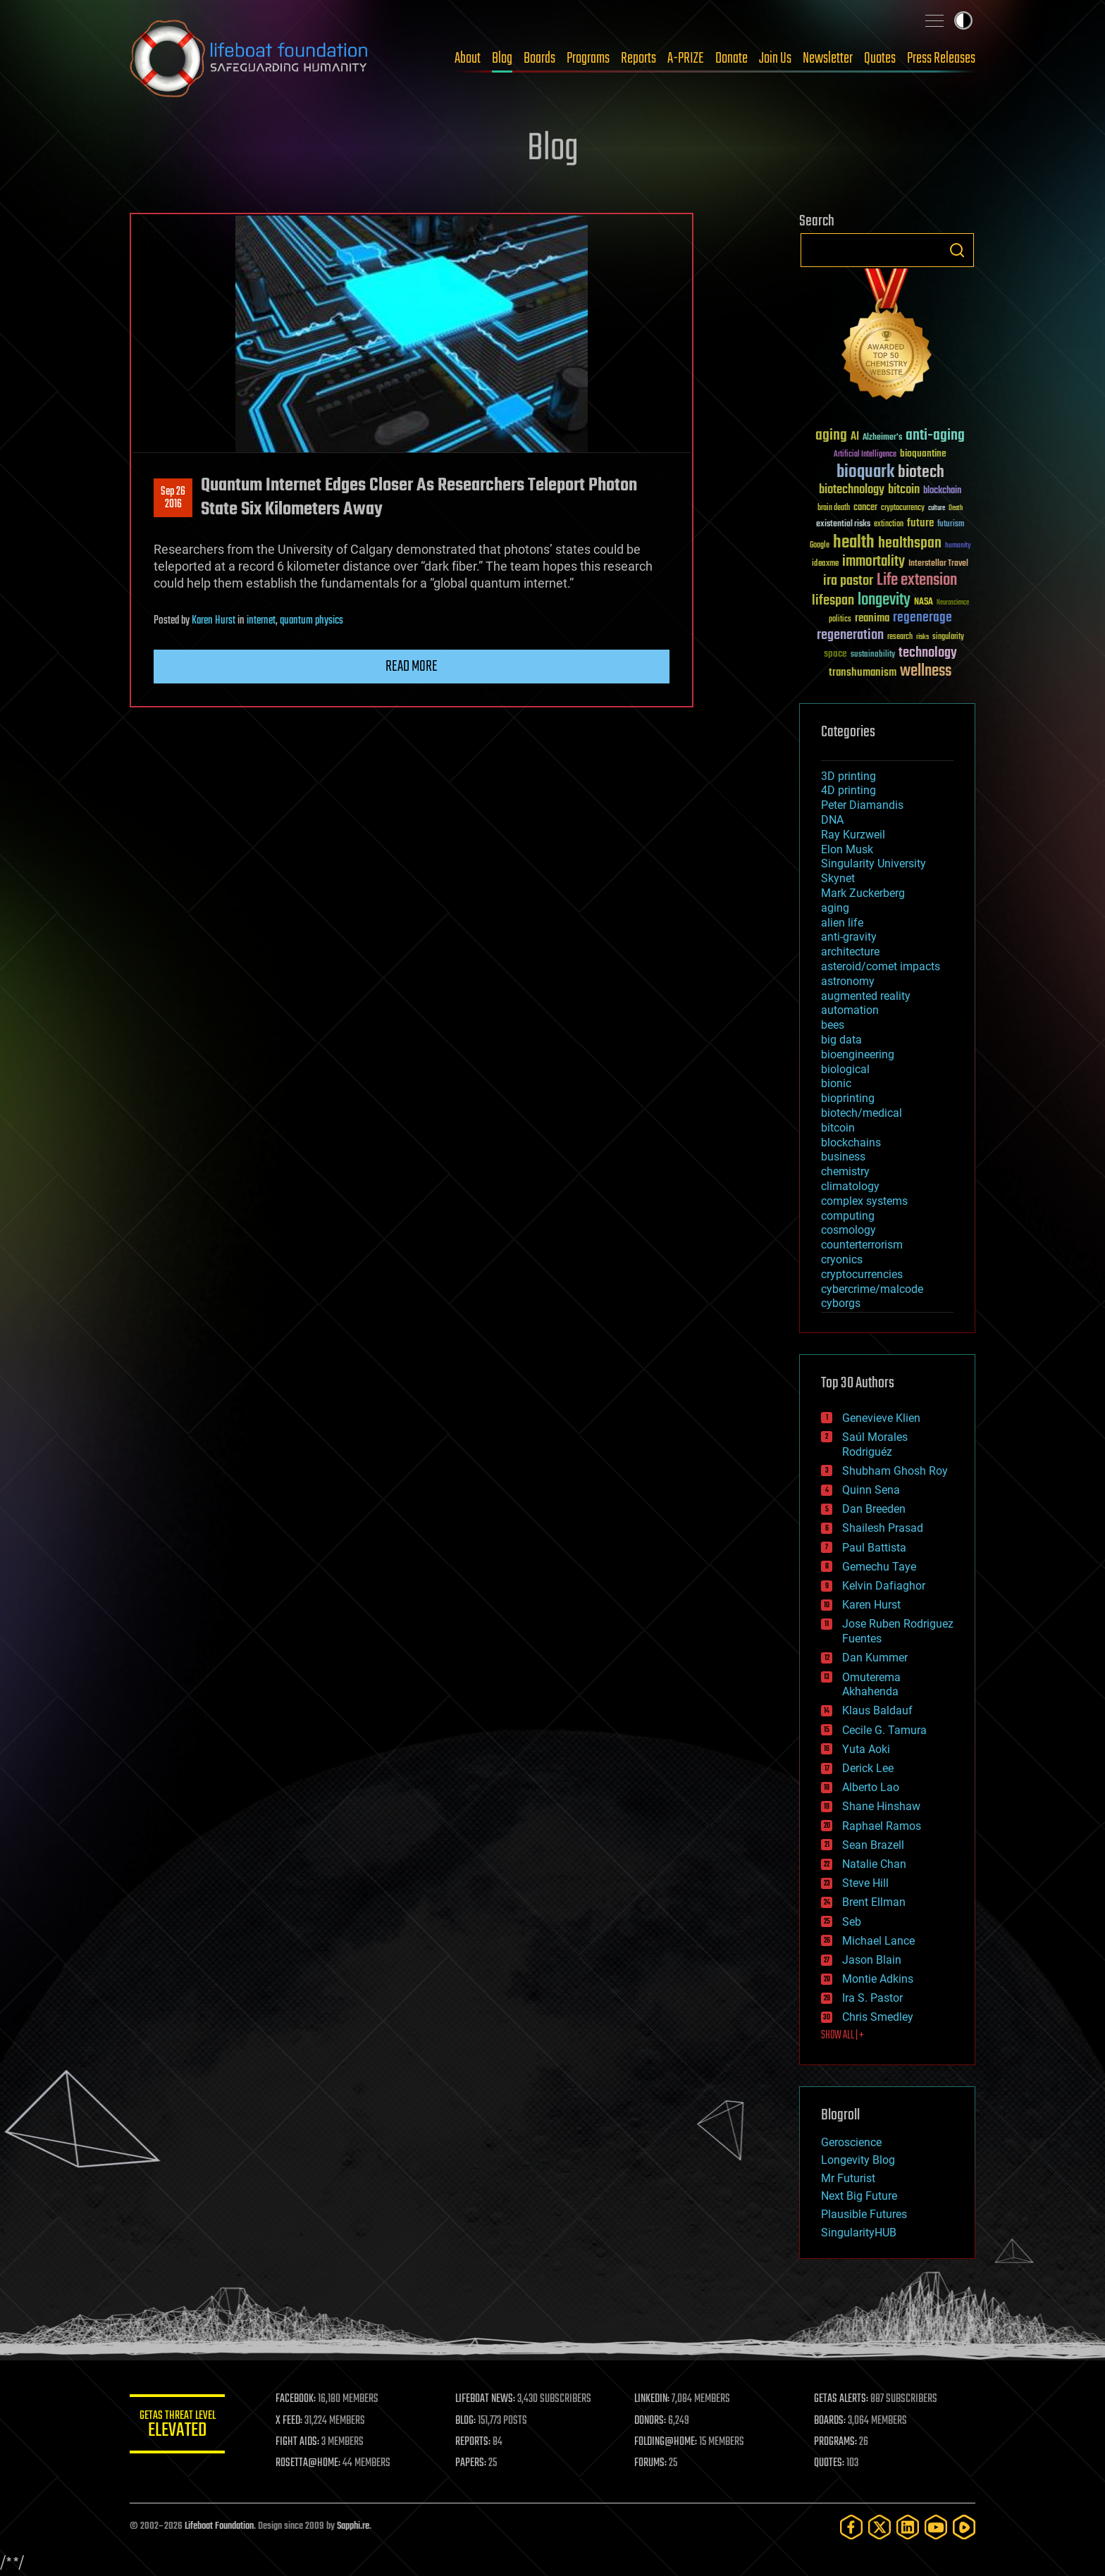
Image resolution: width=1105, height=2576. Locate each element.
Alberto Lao (870, 1787)
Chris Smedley (877, 2017)
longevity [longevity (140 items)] (884, 600)
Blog (502, 58)
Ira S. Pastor (872, 1998)
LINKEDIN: (654, 2399)
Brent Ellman (874, 1902)
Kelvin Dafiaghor (883, 1585)
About (468, 58)
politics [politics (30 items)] (840, 619)
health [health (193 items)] (854, 543)
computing (848, 1215)
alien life (842, 922)
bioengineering (857, 1054)
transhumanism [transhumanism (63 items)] (862, 672)
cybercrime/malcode (872, 1289)
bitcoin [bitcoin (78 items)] (904, 490)
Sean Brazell (873, 1845)
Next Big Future (859, 2196)
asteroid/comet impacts (880, 966)
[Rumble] (964, 2527)
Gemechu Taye (879, 1566)
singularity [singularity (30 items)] (948, 637)
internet (261, 621)
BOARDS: (830, 2421)
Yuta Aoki (866, 1749)
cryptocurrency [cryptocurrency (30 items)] (903, 508)
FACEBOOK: (299, 2399)
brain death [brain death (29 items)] (833, 508)
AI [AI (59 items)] (855, 437)
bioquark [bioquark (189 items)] (865, 472)
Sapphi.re (353, 2526)
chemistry (845, 1171)
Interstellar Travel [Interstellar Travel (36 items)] (938, 564)
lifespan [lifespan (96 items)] (833, 601)
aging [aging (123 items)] (831, 436)
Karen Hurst (213, 621)
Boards (539, 58)
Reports (638, 58)
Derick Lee (868, 1768)
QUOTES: (830, 2463)
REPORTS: (475, 2442)
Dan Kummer (875, 1657)
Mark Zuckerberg (863, 893)
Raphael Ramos (881, 1826)
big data (841, 1039)
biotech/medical (861, 1113)
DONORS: (652, 2421)
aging (835, 908)
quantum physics (311, 621)
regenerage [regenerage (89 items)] (922, 618)
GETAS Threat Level (179, 2426)
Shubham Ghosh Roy (895, 1471)
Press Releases (941, 58)
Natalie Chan (874, 1864)
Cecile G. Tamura (884, 1730)
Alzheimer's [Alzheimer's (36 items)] (882, 438)
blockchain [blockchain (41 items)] (942, 491)
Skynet (838, 878)
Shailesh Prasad (882, 1528)
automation (850, 1010)
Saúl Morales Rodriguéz (875, 1444)
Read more (411, 667)
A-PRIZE (685, 58)
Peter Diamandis (862, 805)
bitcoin (838, 1127)
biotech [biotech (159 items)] (921, 472)
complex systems (864, 1201)
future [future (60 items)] (920, 523)
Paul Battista (874, 1547)
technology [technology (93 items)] (928, 653)
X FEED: (292, 2421)
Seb (851, 1921)
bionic (836, 1083)
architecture (850, 951)
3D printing (848, 776)
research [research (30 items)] (900, 637)
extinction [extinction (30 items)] (888, 524)
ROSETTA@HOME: (311, 2463)
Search (957, 250)
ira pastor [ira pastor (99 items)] (848, 581)
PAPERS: (472, 2463)
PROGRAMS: (836, 2442)
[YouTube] (936, 2527)
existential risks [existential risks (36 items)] (843, 524)
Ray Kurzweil (853, 834)
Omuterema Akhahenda (871, 1685)
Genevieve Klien (881, 1418)
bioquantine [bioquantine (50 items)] (923, 453)
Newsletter (828, 58)
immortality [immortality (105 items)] (873, 561)
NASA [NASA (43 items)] (923, 602)
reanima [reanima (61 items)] (872, 618)
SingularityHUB (858, 2232)
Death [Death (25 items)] (956, 508)
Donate (731, 58)
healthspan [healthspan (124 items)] (910, 543)
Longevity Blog (858, 2160)
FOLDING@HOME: (667, 2442)
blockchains (851, 1142)
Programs (588, 58)
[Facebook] (851, 2527)
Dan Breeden (874, 1509)
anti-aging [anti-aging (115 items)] (935, 436)
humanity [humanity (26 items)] (958, 546)
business (843, 1156)
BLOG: (467, 2421)
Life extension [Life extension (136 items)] (917, 580)
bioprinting (848, 1098)
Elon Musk (847, 849)
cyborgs (840, 1303)
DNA (832, 819)
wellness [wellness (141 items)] (925, 671)
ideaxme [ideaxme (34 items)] (825, 564)
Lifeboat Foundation (219, 2526)
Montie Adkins (877, 1979)
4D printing (848, 790)
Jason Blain (871, 1960)
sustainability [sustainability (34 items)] (873, 655)
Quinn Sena (871, 1490)
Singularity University (873, 863)
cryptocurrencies (862, 1274)
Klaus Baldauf (877, 1710)
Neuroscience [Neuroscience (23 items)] (953, 603)
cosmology (848, 1230)
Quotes (880, 58)
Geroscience (851, 2142)
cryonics (842, 1259)
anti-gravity (849, 936)
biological (845, 1069)
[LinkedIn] (907, 2527)
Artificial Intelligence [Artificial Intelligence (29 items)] (865, 454)
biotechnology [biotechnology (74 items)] (851, 490)
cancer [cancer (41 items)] (865, 508)
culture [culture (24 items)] (936, 508)
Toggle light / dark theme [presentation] (963, 20)
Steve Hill (865, 1883)
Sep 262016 (173, 498)
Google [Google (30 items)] (819, 545)
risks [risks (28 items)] (922, 637)
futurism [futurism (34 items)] (950, 525)
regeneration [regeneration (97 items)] (850, 635)
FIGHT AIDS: (301, 2442)
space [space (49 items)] (835, 654)
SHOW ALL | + (842, 2035)
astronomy (848, 981)
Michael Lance (878, 1941)
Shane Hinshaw (881, 1806)
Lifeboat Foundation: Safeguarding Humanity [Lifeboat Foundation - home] (249, 58)
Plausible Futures (864, 2214)
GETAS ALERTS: (842, 2399)
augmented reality (865, 996)
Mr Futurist (848, 2178)
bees (832, 1025)
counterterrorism (862, 1244)
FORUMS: (652, 2463)
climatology (850, 1186)
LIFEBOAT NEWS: (487, 2399)
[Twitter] (879, 2527)
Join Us (775, 58)
